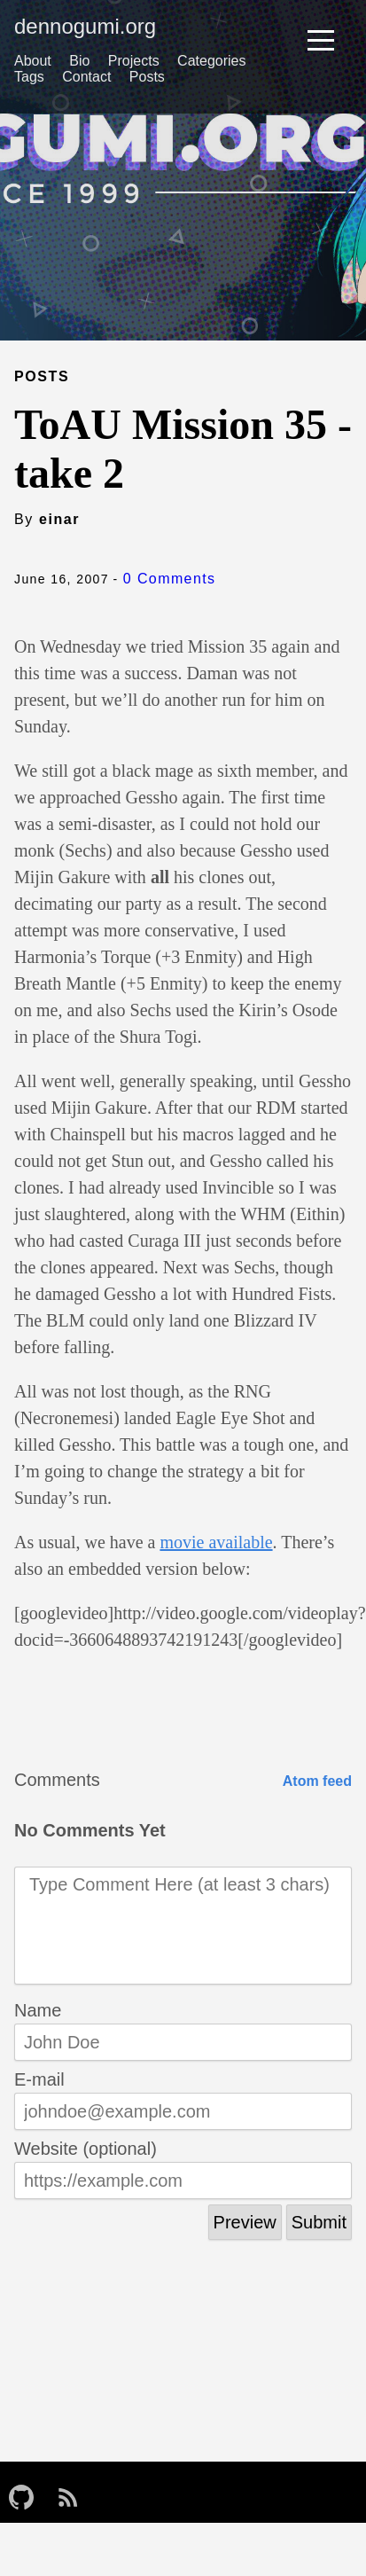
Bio (79, 60)
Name (37, 2010)
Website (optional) (85, 2148)
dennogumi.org (85, 26)
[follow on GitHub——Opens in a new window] (26, 2492)
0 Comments (169, 578)
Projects (134, 60)
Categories (211, 60)
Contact (86, 76)
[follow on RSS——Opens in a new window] (73, 2492)
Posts (147, 76)
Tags (29, 76)
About (32, 60)
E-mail (39, 2079)
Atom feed (317, 1781)
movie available (216, 1542)
